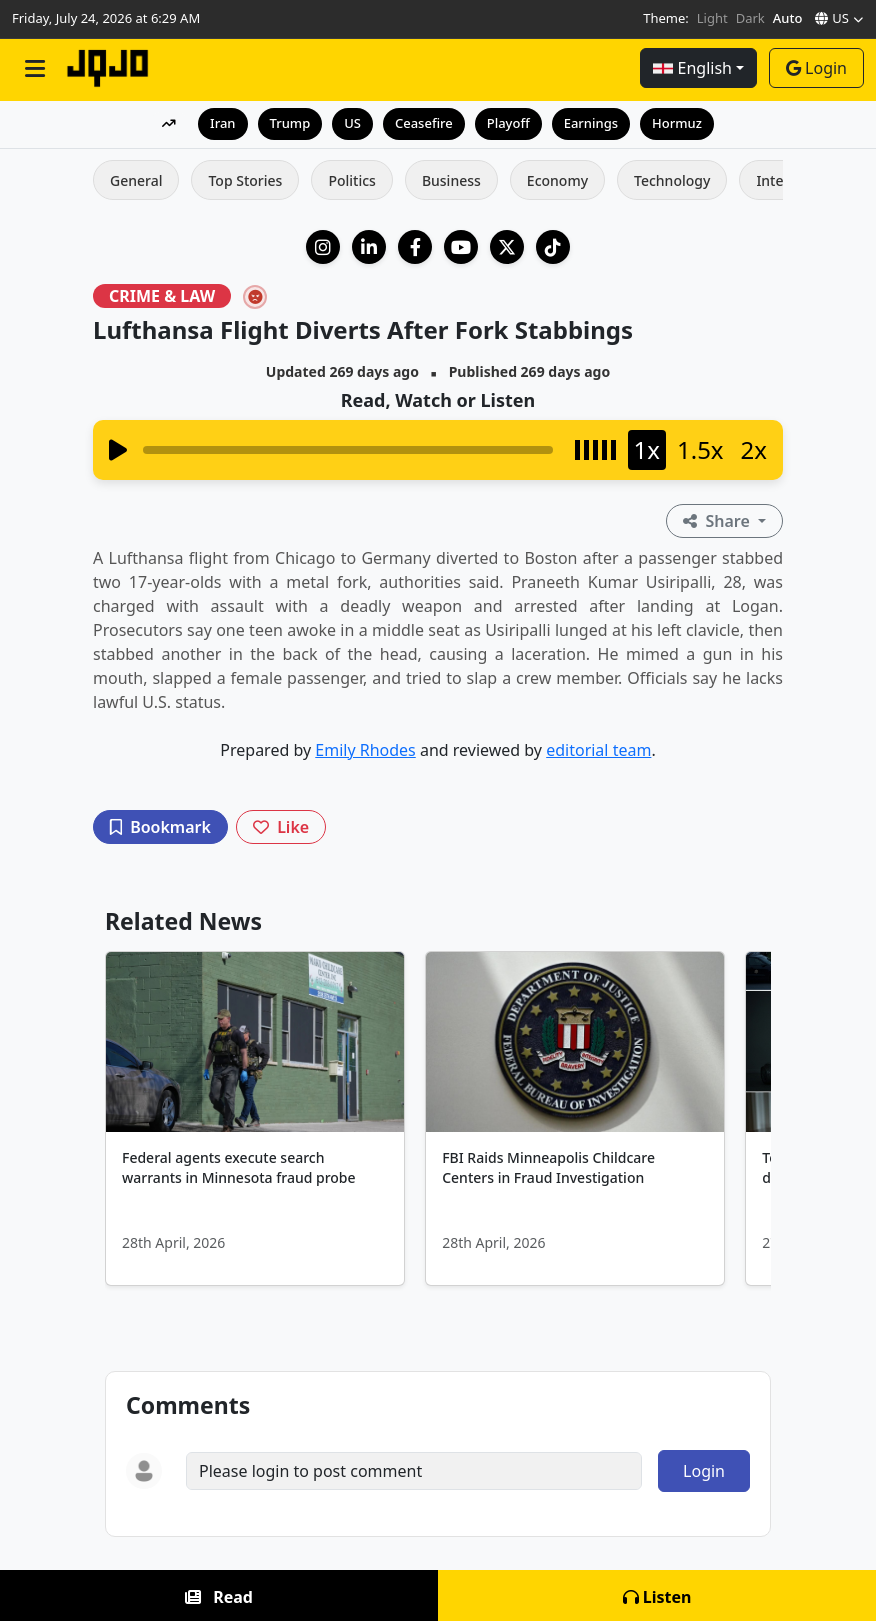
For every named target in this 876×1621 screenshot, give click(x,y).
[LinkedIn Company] (369, 247)
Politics (351, 180)
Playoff (508, 123)
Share (718, 521)
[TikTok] (553, 247)
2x (754, 449)
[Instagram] (323, 247)
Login (816, 68)
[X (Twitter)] (507, 247)
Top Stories (245, 180)
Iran (222, 123)
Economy (557, 180)
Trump (290, 123)
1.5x (700, 449)
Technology (672, 180)
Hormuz (677, 123)
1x (647, 449)
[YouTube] (461, 247)
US (352, 123)
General (136, 180)
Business (451, 180)
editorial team (598, 750)
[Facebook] (415, 247)
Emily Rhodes (365, 750)
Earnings (591, 123)
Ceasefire (424, 123)
